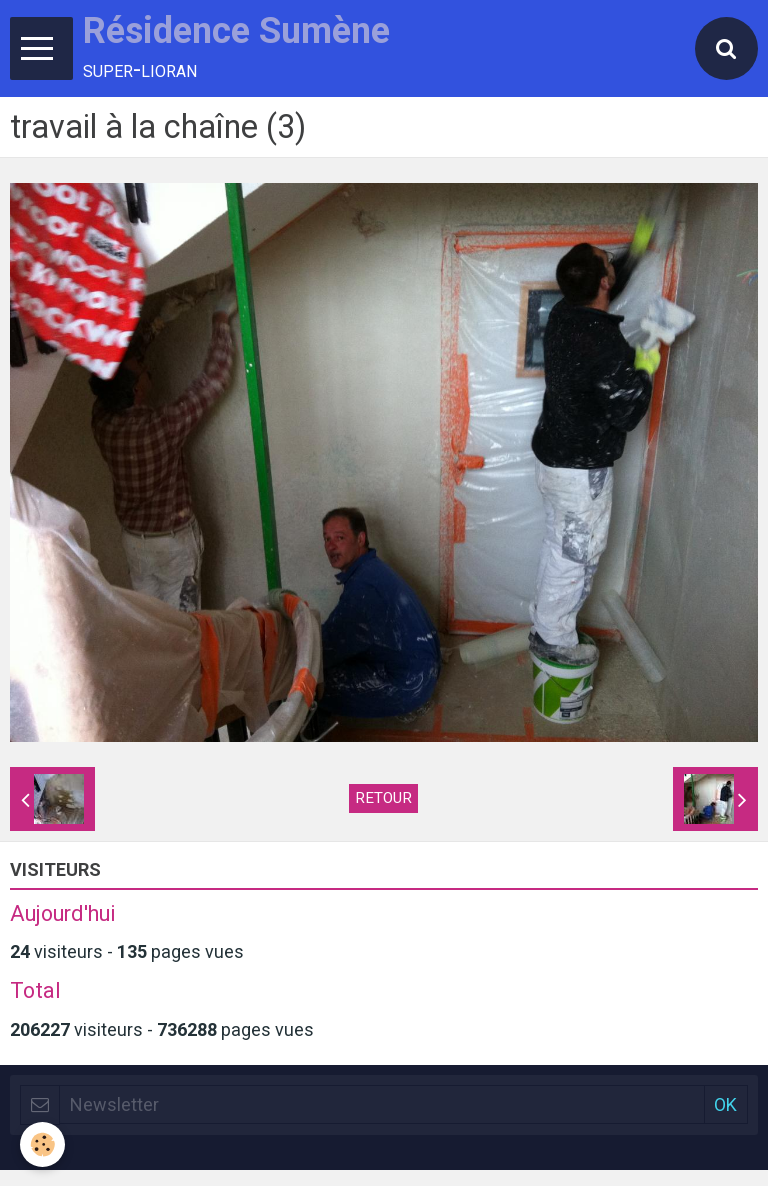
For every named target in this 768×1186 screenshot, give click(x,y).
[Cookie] (42, 1144)
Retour (383, 798)
